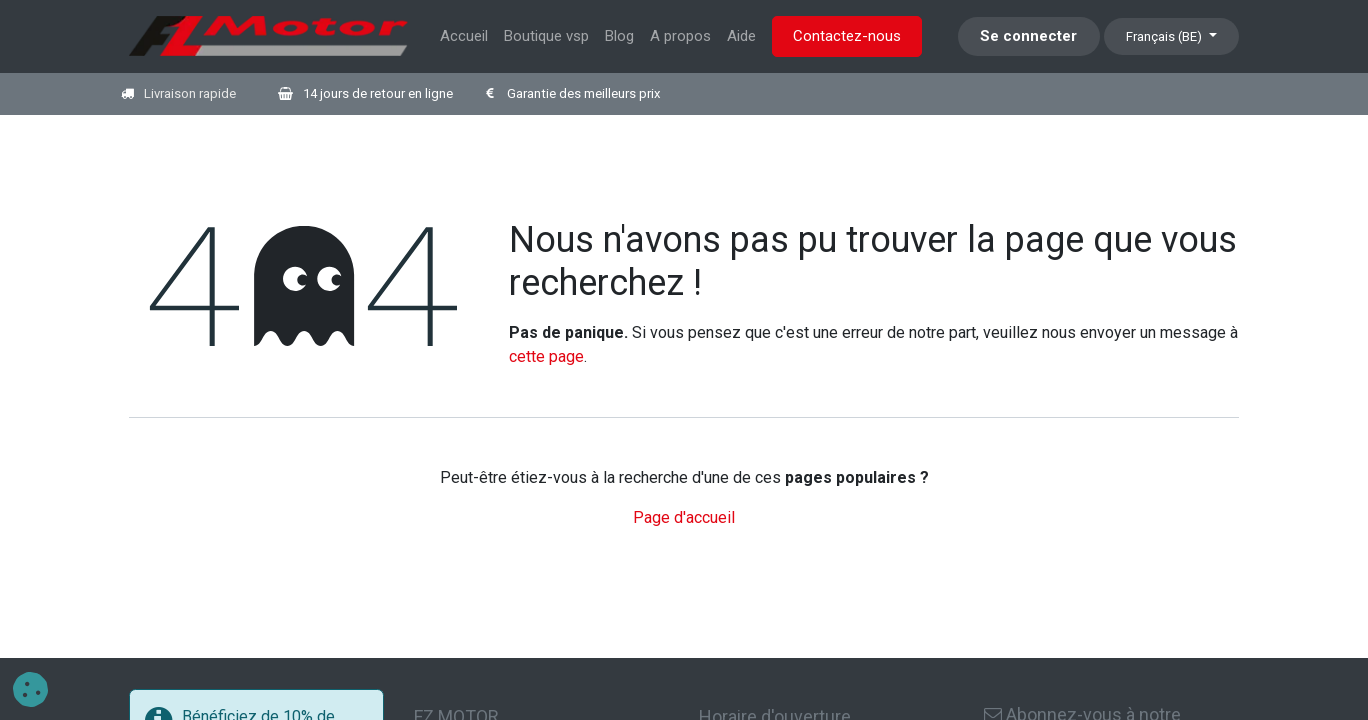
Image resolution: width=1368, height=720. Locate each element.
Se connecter (1028, 36)
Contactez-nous (847, 36)
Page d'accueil (684, 517)
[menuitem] (464, 36)
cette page (546, 356)
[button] (30, 689)
